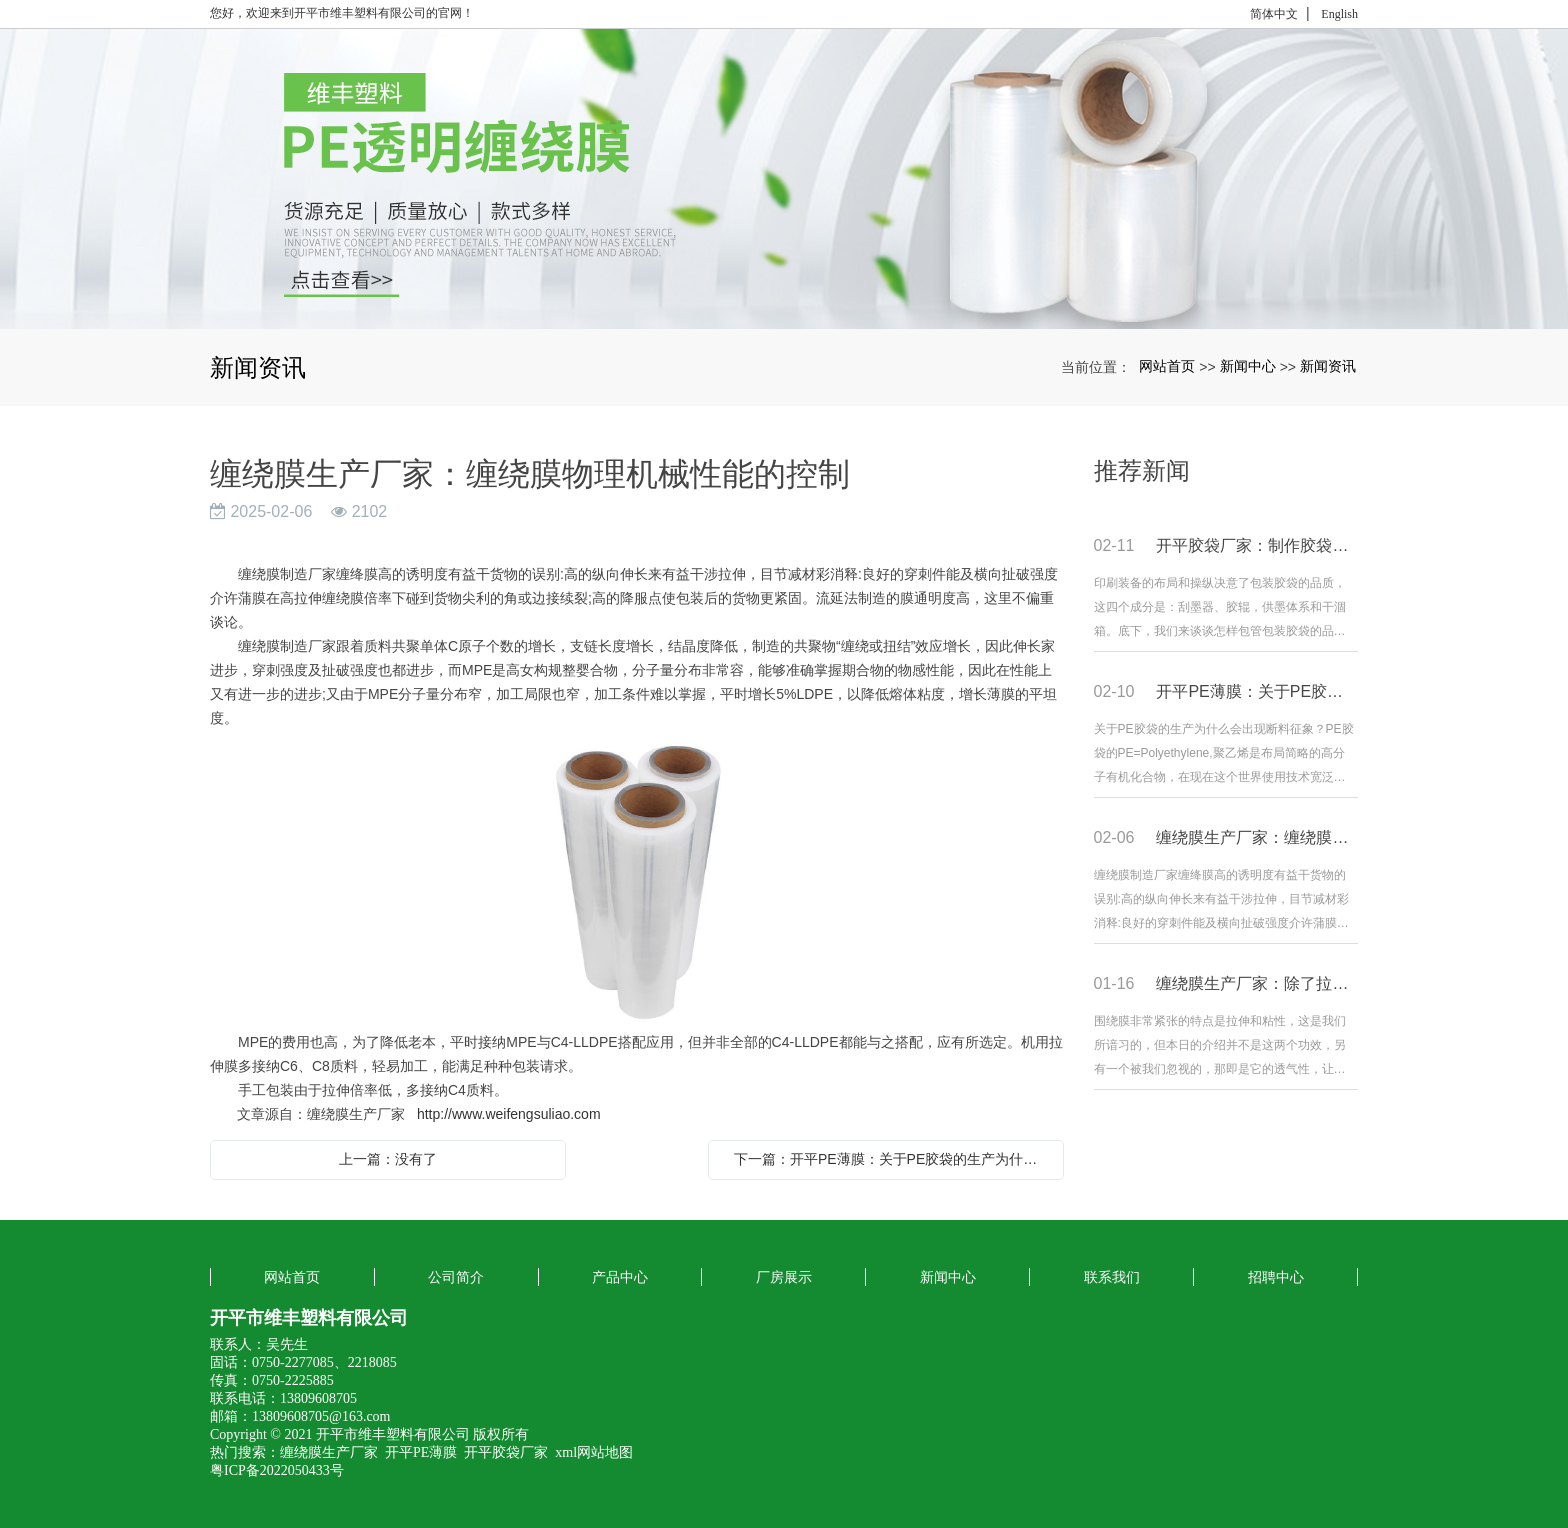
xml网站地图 (594, 1452)
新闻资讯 (1328, 366)
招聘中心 (1276, 1277)
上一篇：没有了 (388, 1159)
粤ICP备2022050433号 (277, 1470)
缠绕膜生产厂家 (329, 1452)
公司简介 (456, 1277)
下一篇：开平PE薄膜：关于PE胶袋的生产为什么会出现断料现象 (891, 1159)
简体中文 (1274, 14)
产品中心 (620, 1277)
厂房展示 (784, 1277)
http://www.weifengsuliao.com (509, 1114)
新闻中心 (1248, 366)
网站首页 (1167, 366)
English (1339, 14)
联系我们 (1112, 1277)
